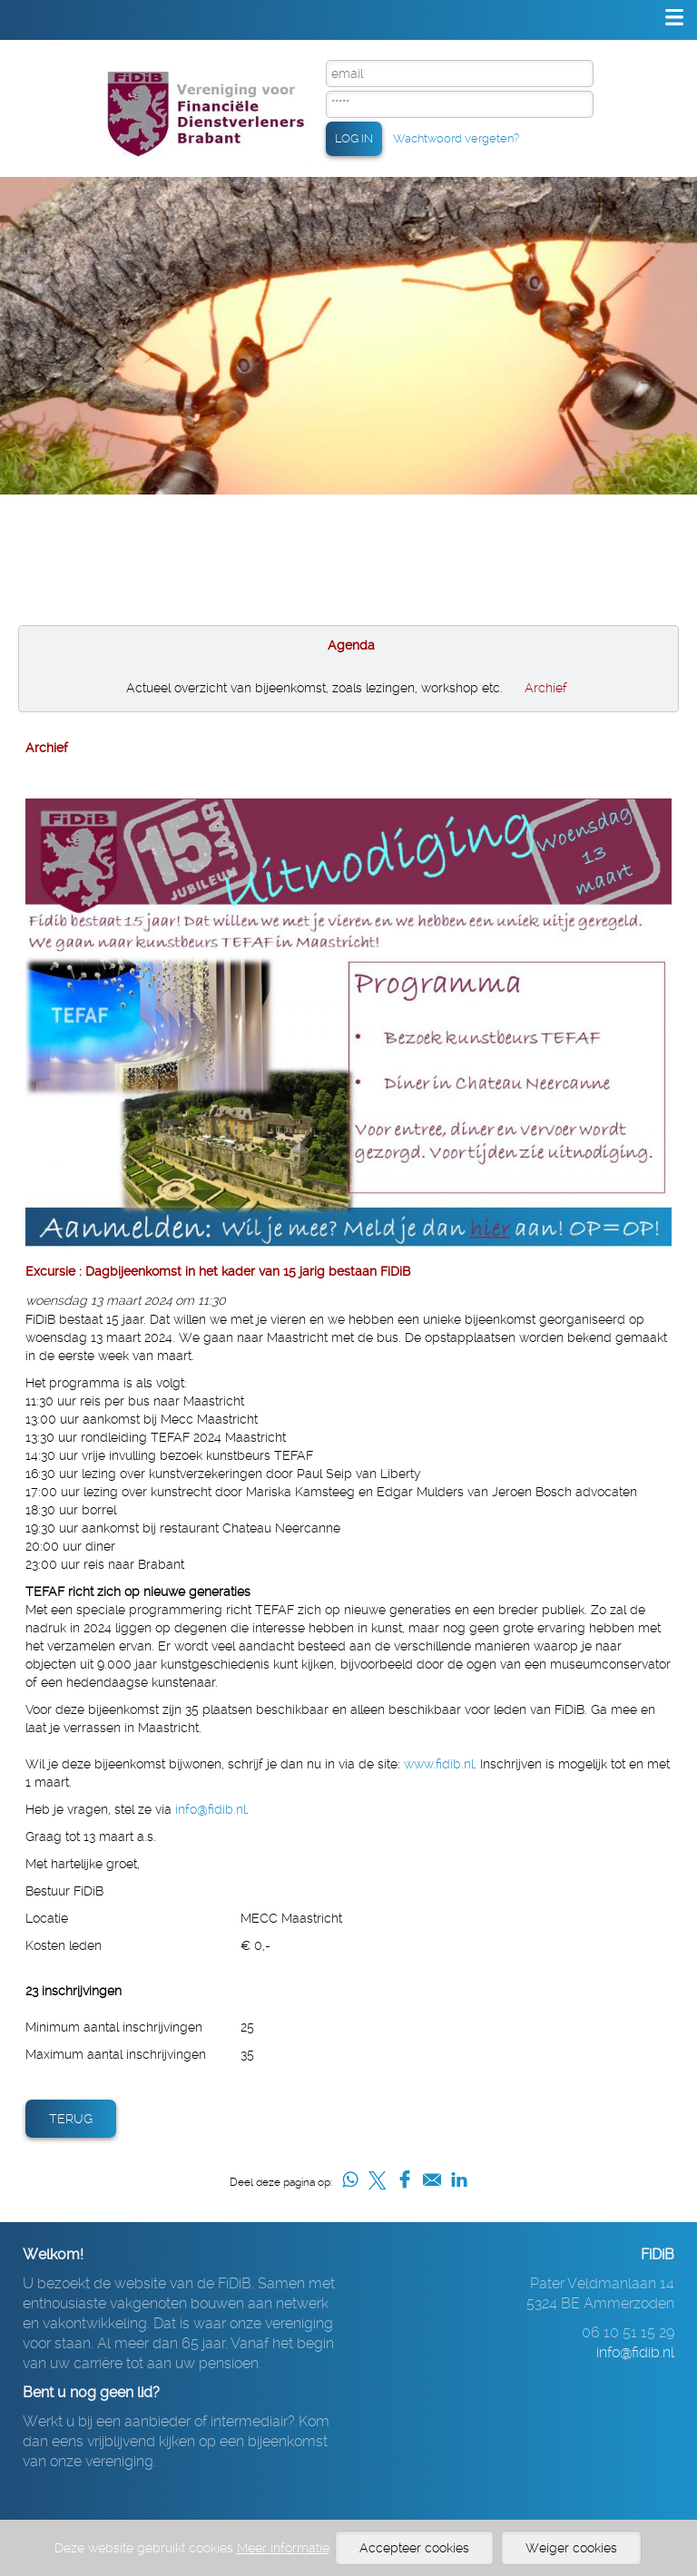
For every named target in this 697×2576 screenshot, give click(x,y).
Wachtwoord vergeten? (456, 138)
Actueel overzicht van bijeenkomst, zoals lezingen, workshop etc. (314, 688)
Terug (71, 2118)
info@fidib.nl (210, 1809)
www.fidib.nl (439, 1764)
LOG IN (354, 138)
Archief (546, 688)
